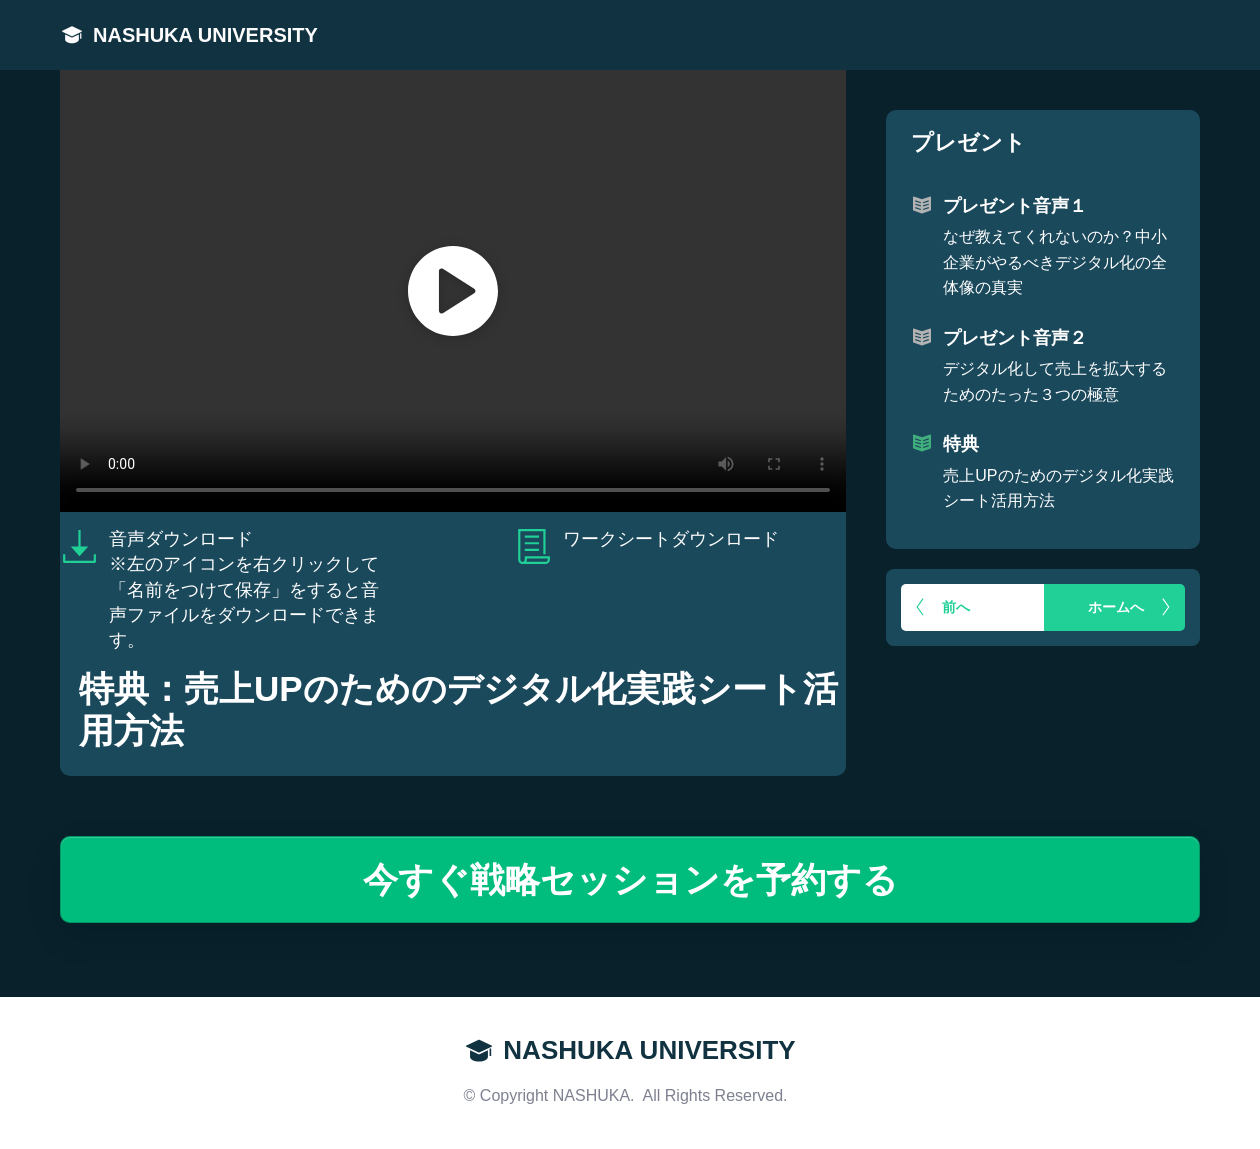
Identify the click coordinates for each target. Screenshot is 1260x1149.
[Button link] (972, 607)
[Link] (72, 35)
